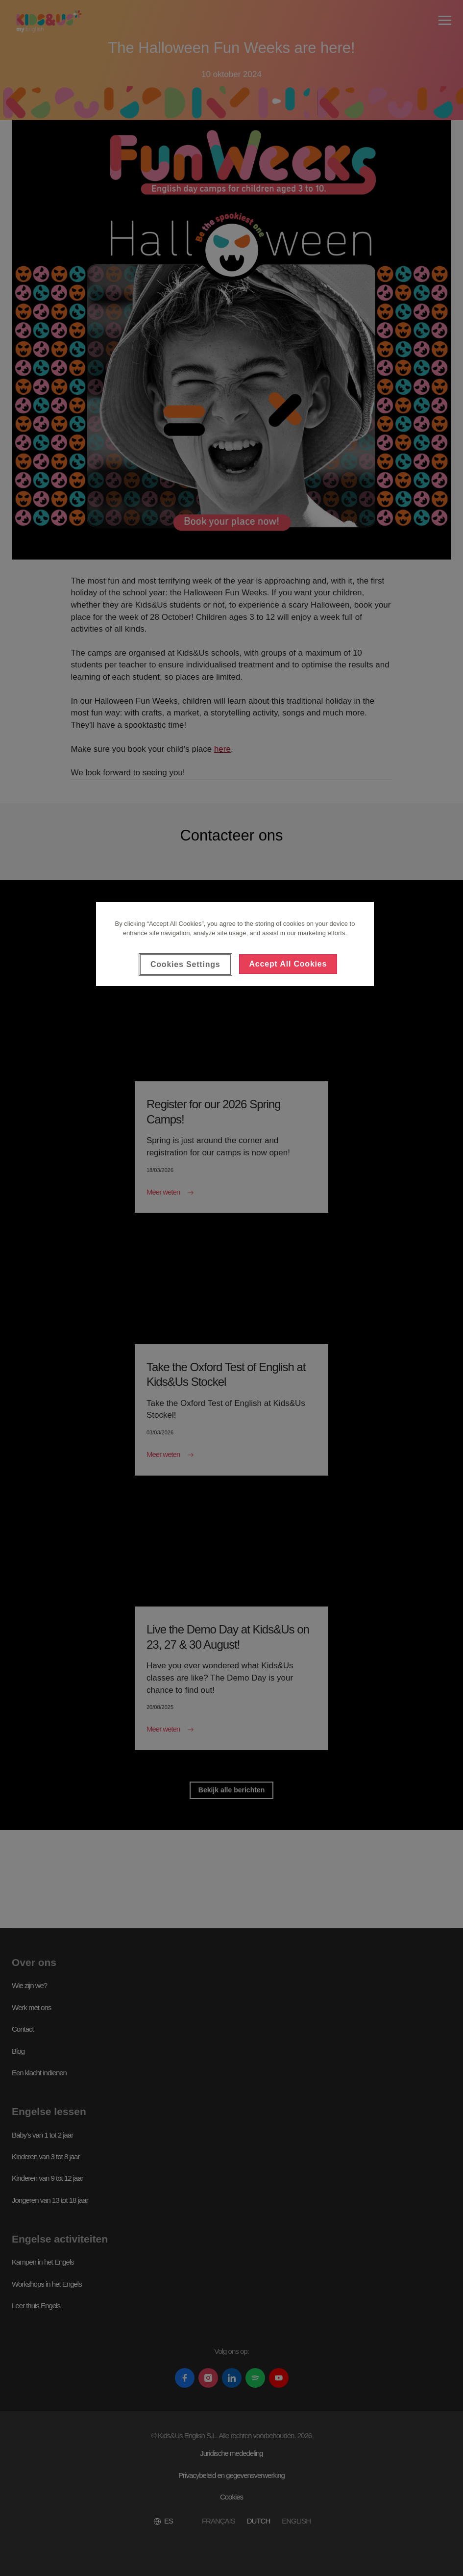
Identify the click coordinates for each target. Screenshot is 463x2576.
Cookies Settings (185, 964)
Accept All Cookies (288, 964)
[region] (235, 944)
